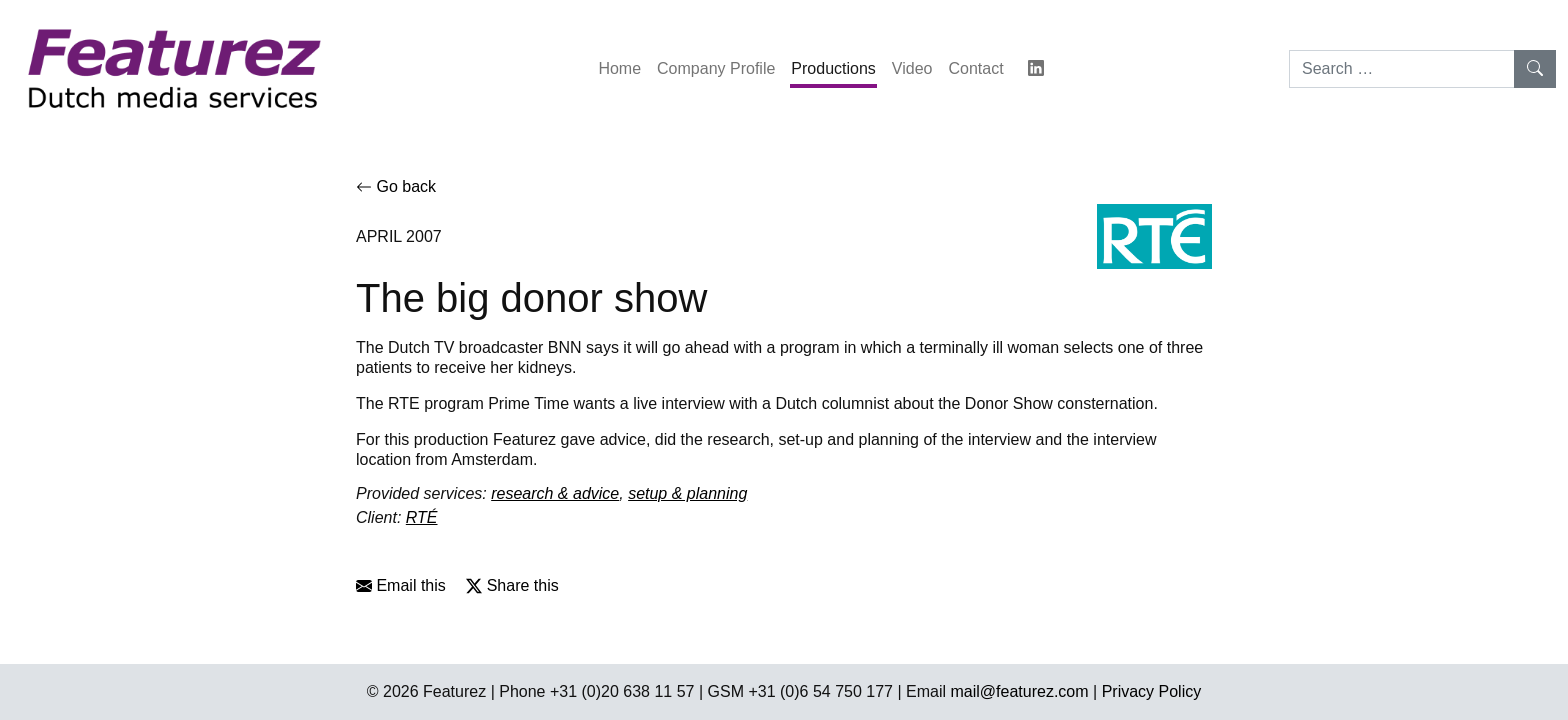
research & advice (555, 493)
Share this (512, 585)
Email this (401, 585)
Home (619, 68)
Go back (396, 186)
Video (912, 68)
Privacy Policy (1152, 691)
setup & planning (687, 493)
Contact (975, 68)
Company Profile (716, 68)
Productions (833, 68)
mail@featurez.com (1020, 691)
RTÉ (422, 517)
